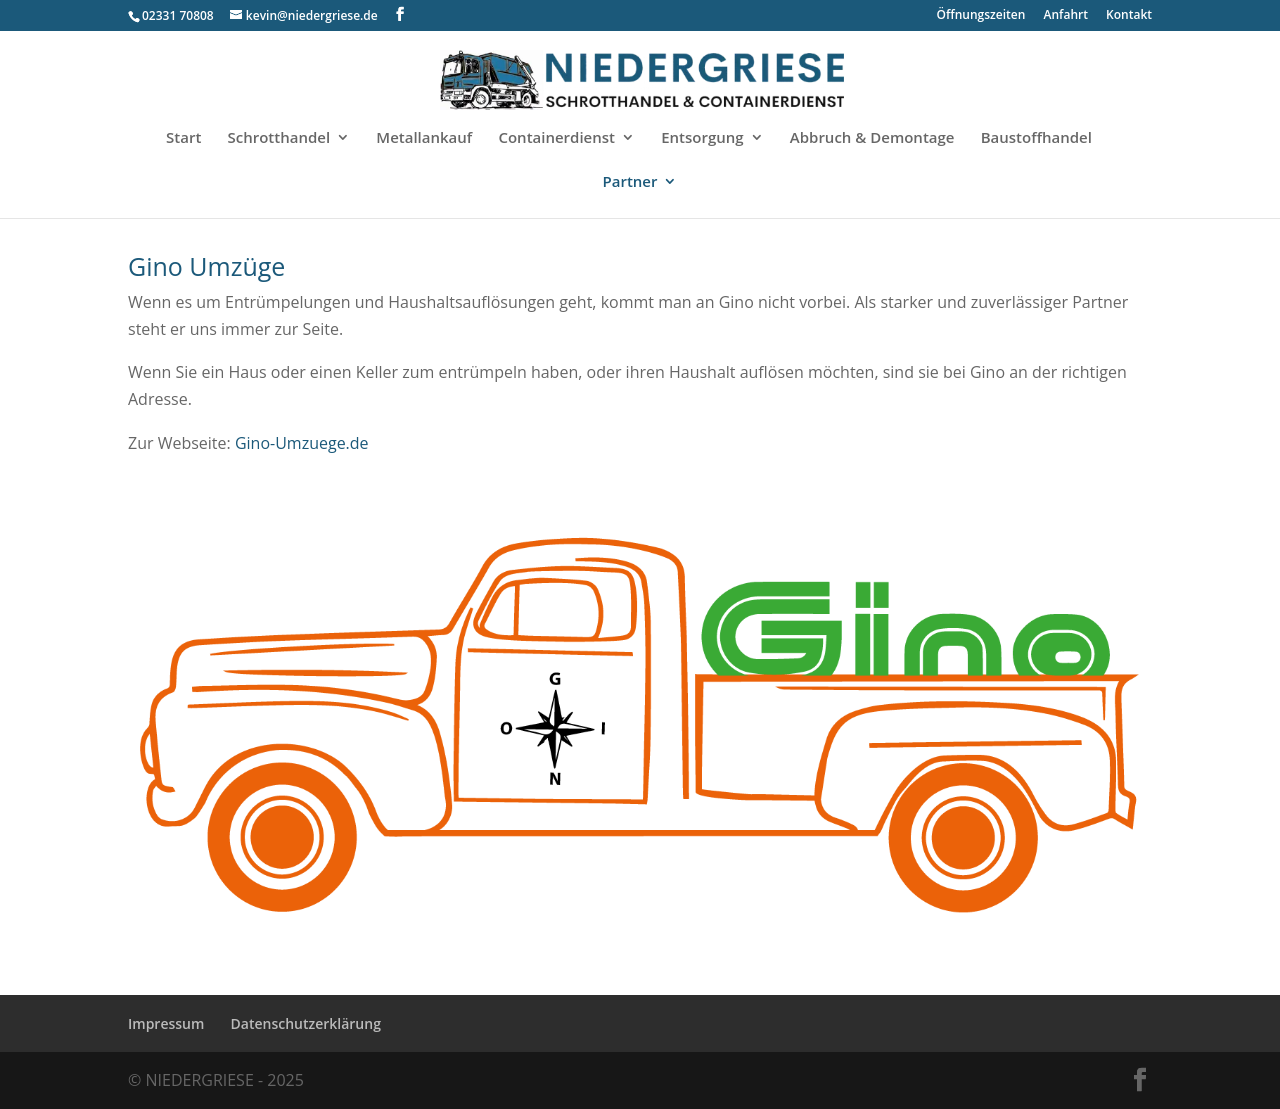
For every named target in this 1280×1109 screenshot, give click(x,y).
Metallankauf (424, 138)
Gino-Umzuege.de (302, 443)
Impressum (166, 1023)
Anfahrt (1066, 16)
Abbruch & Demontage (872, 138)
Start (183, 138)
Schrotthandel (279, 138)
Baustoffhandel (1036, 138)
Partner (630, 182)
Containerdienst (556, 138)
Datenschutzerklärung (306, 1023)
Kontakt (1129, 16)
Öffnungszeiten (981, 16)
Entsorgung (702, 138)
